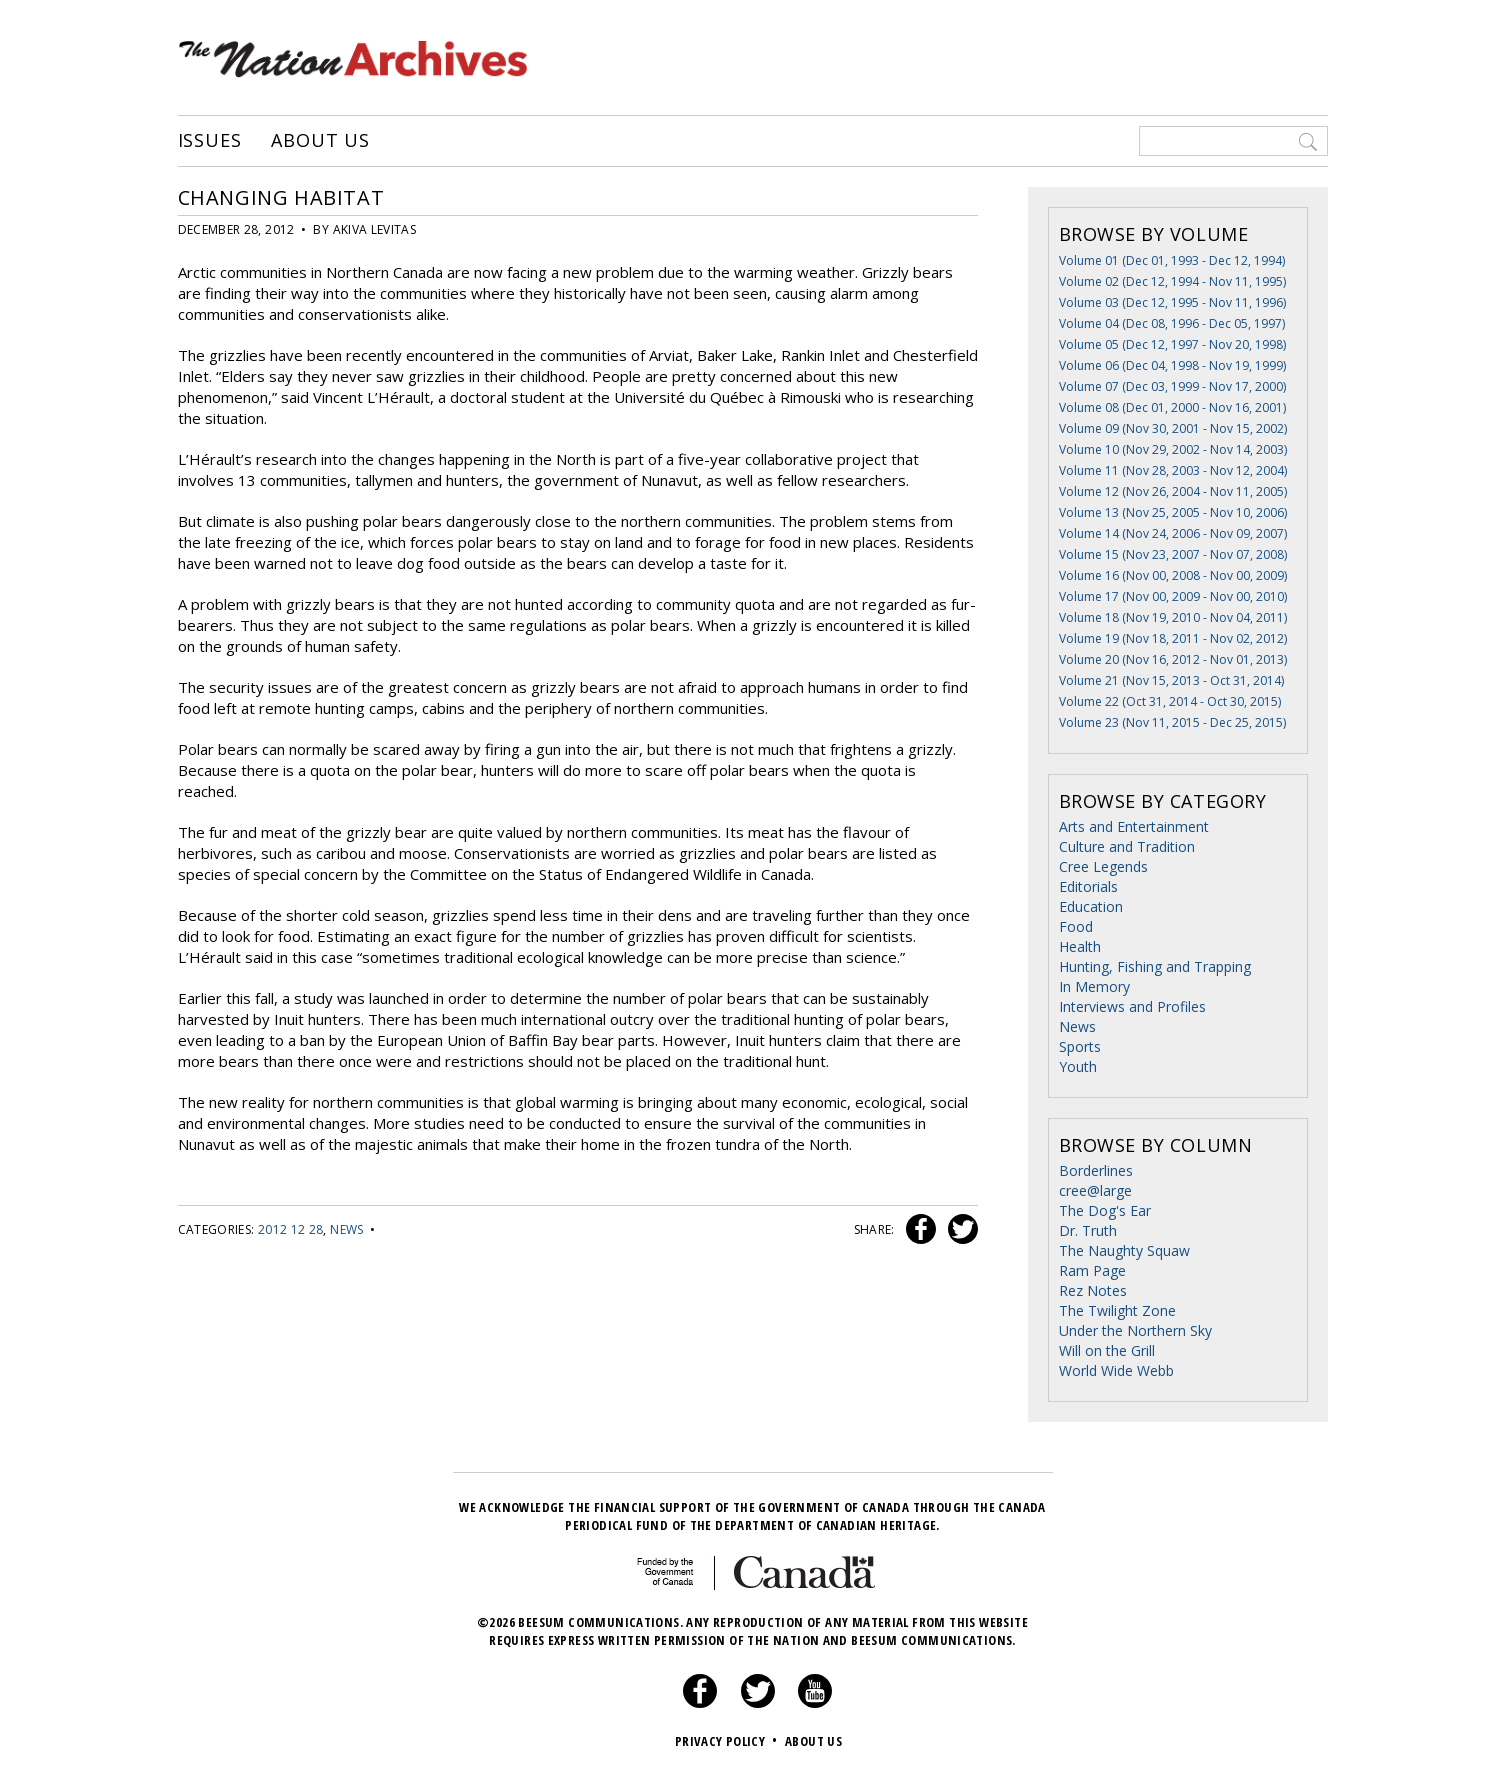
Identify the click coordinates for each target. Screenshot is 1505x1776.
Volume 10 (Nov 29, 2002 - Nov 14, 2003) (1173, 449)
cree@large (1095, 1190)
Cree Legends (1103, 866)
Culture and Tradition (1127, 846)
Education (1091, 906)
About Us (320, 141)
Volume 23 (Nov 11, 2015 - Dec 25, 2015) (1172, 722)
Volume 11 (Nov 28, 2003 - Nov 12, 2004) (1173, 470)
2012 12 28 (291, 1229)
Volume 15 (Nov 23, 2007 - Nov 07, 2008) (1173, 554)
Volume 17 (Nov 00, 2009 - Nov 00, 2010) (1173, 596)
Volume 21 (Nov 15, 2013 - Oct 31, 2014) (1171, 680)
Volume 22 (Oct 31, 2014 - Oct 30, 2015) (1170, 701)
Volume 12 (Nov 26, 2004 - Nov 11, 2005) (1173, 491)
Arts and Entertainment (1134, 826)
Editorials (1088, 886)
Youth (1078, 1066)
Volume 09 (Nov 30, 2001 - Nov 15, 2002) (1173, 428)
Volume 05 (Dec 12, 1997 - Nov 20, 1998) (1172, 344)
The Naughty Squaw (1124, 1250)
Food (1076, 926)
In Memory (1094, 986)
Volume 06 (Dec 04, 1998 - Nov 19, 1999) (1172, 365)
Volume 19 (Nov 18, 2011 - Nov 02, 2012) (1173, 638)
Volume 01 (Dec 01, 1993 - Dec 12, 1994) (1172, 260)
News (346, 1229)
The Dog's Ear (1105, 1210)
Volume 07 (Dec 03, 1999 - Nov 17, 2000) (1172, 386)
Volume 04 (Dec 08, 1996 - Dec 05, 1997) (1172, 323)
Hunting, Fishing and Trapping (1155, 966)
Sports (1080, 1046)
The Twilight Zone (1117, 1310)
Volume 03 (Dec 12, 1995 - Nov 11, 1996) (1172, 302)
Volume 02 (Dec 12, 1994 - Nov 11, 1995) (1172, 281)
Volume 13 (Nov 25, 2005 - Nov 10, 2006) (1173, 512)
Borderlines (1096, 1170)
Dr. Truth (1088, 1230)
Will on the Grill (1107, 1350)
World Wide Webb (1116, 1370)
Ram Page (1092, 1270)
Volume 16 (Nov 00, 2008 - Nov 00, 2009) (1173, 575)
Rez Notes (1093, 1290)
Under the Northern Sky (1135, 1330)
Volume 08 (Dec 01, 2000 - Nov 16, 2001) (1172, 407)
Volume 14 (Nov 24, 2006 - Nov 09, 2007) (1173, 533)
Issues (210, 141)
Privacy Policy (728, 1741)
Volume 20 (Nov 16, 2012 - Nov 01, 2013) (1173, 659)
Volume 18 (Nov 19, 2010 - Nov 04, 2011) (1173, 617)
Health (1080, 946)
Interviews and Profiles (1132, 1006)
